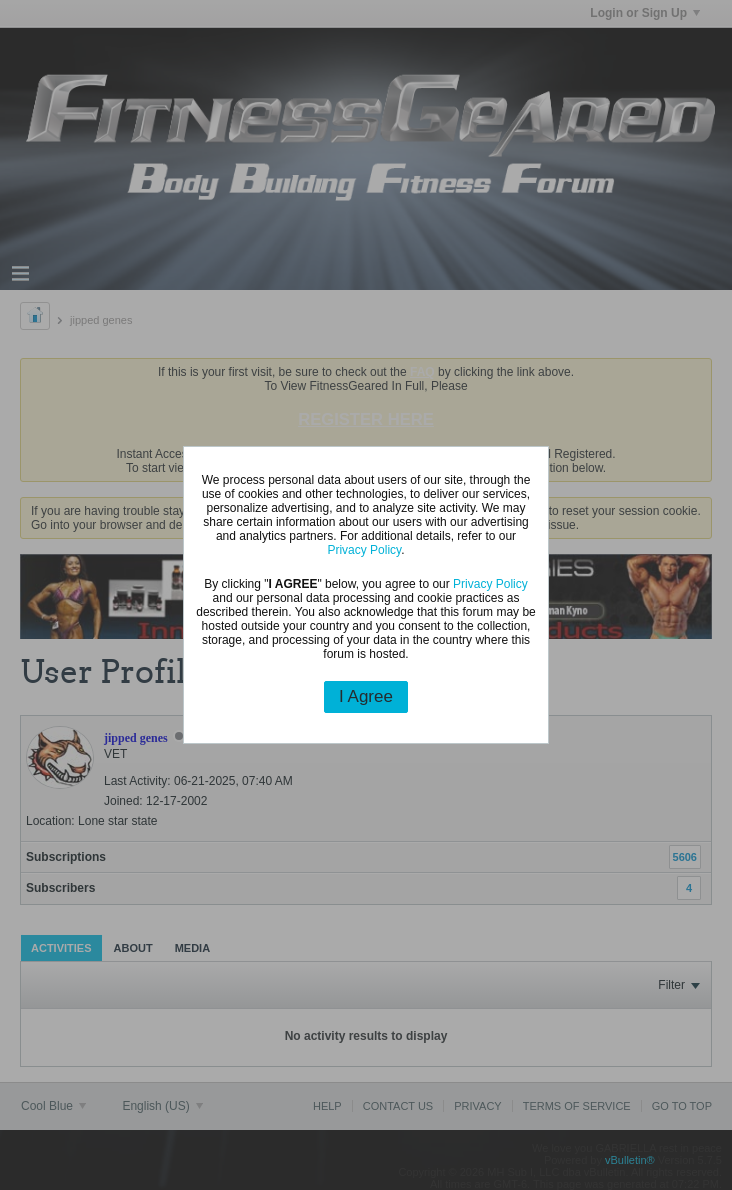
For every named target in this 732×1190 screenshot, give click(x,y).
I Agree (366, 696)
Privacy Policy (364, 550)
